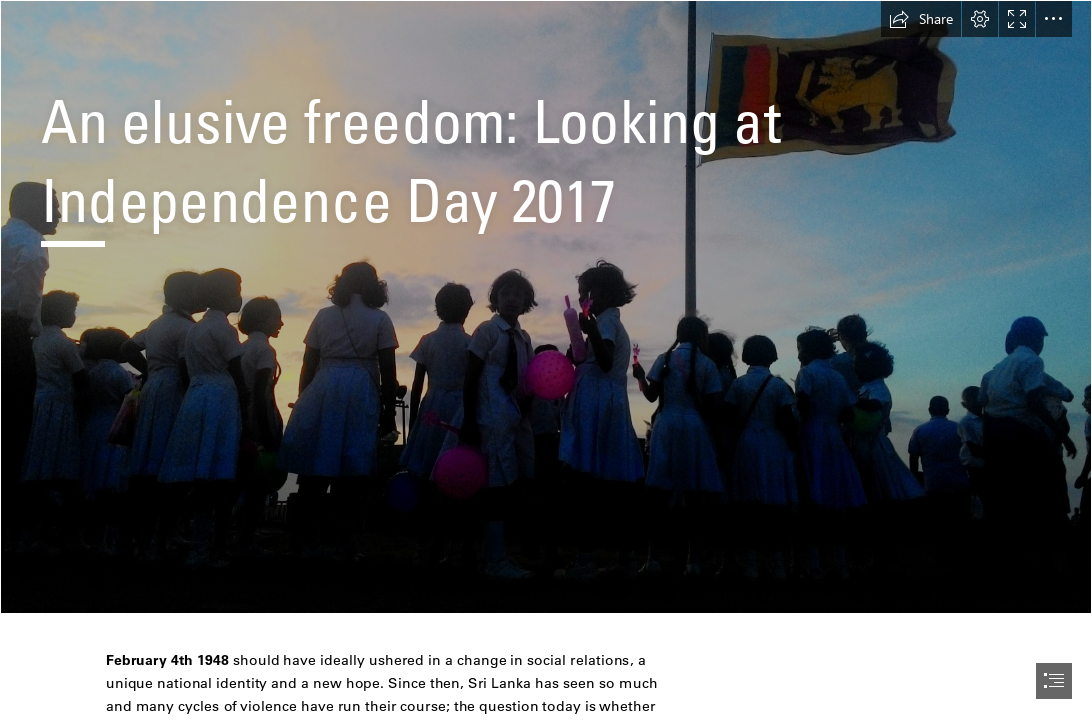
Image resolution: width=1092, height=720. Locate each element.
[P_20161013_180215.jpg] (546, 307)
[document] (546, 360)
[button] (921, 19)
